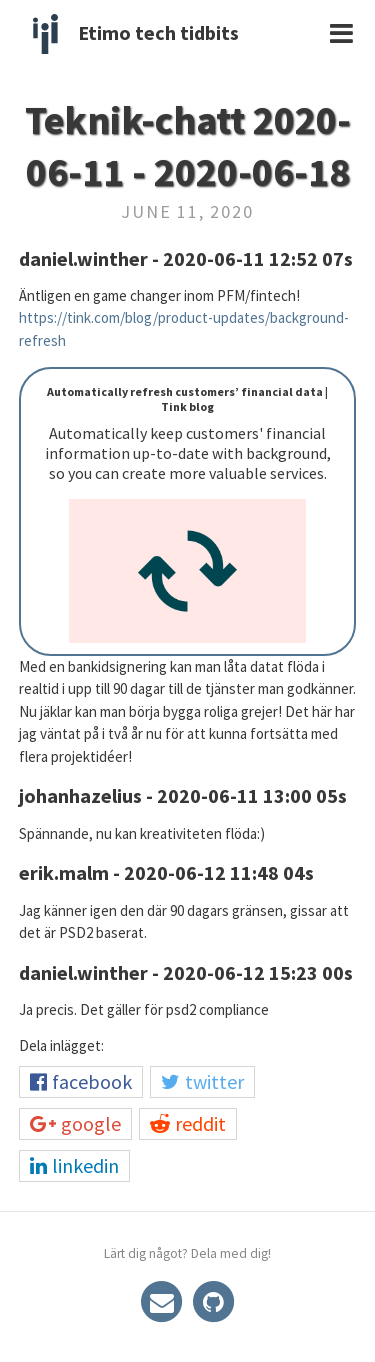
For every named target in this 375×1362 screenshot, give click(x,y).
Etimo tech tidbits (158, 32)
